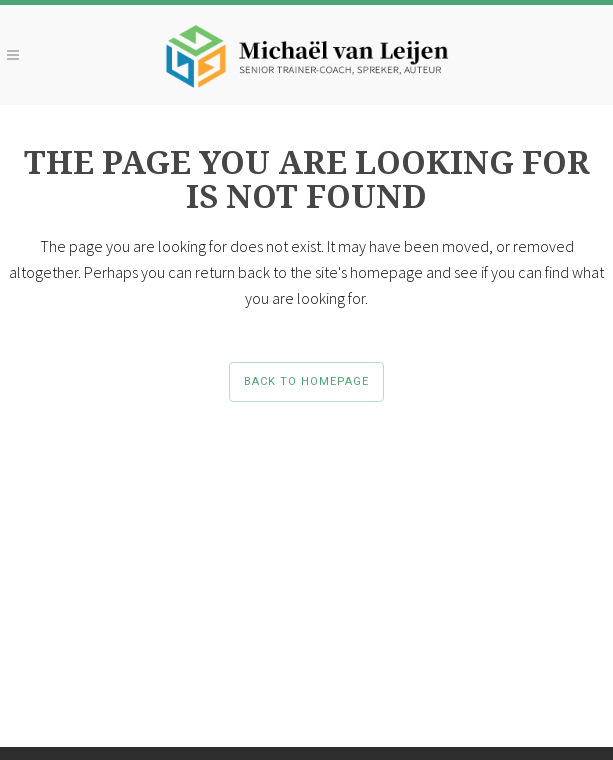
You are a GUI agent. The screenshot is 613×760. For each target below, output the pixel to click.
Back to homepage (306, 381)
